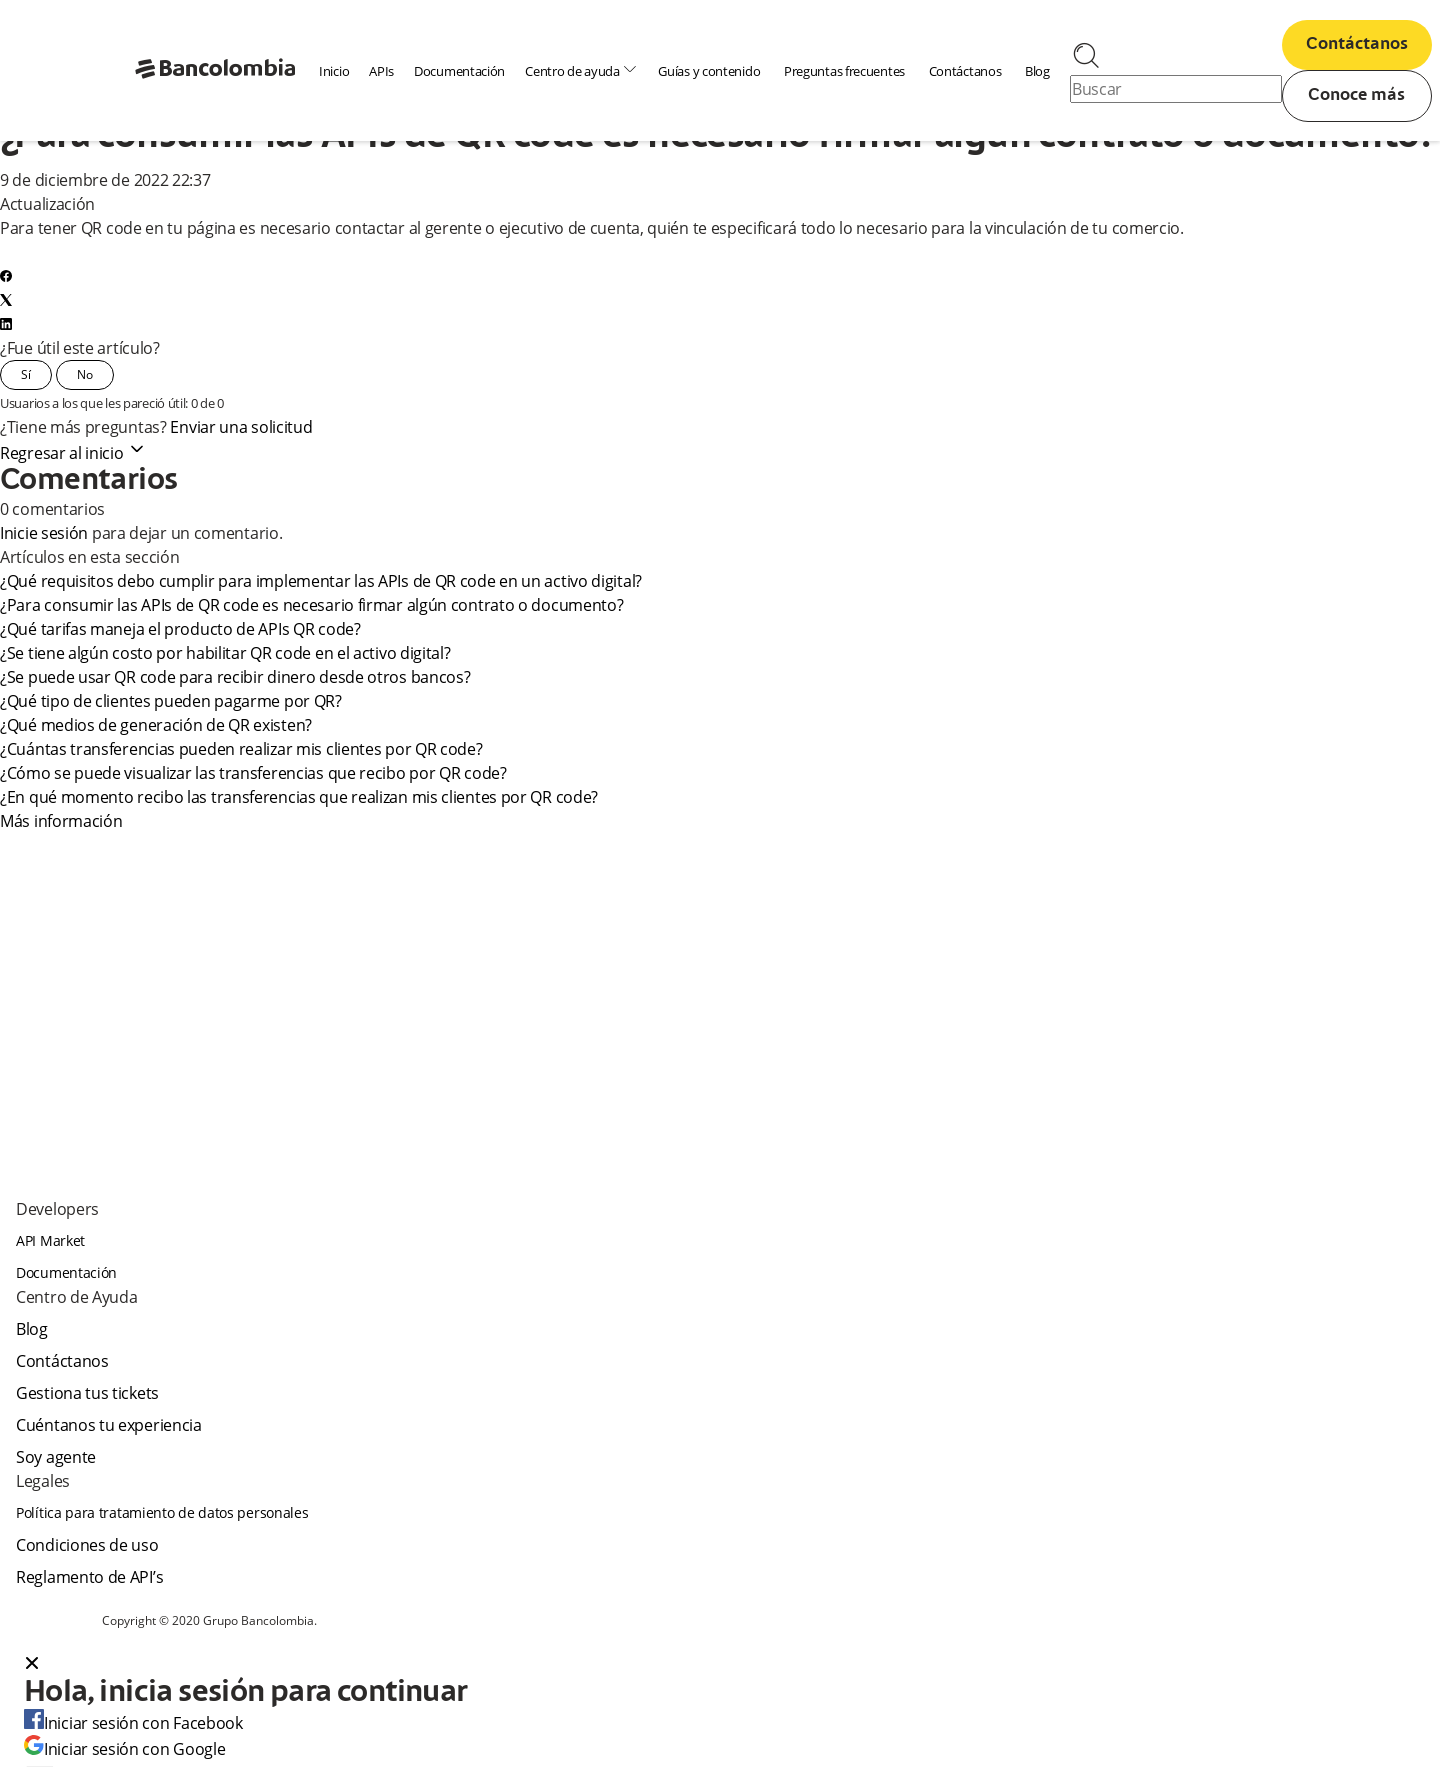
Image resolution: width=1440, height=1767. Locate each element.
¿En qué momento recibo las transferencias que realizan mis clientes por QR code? (300, 797)
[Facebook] (6, 276)
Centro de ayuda (581, 70)
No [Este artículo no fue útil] (85, 374)
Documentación (459, 71)
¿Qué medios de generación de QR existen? (156, 725)
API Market (50, 1240)
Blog (1037, 71)
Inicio (334, 71)
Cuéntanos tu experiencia (109, 1425)
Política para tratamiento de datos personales (162, 1512)
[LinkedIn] (6, 324)
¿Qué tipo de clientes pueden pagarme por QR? (172, 701)
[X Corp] (6, 300)
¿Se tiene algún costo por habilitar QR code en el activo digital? (226, 653)
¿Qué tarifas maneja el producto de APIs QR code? (181, 629)
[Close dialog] (32, 1665)
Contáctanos (965, 71)
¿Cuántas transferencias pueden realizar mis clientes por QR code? (241, 749)
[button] (720, 1665)
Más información (61, 821)
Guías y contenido (709, 71)
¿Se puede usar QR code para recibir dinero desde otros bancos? (236, 677)
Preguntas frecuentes (844, 71)
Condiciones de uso (87, 1545)
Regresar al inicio (73, 453)
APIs (381, 71)
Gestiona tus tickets (87, 1393)
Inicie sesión (44, 533)
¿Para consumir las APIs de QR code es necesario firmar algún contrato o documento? (312, 605)
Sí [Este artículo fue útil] (26, 374)
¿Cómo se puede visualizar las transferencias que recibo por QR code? (254, 773)
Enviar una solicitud (241, 427)
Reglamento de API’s (89, 1577)
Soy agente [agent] (56, 1457)
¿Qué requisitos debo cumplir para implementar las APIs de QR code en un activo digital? (322, 581)
